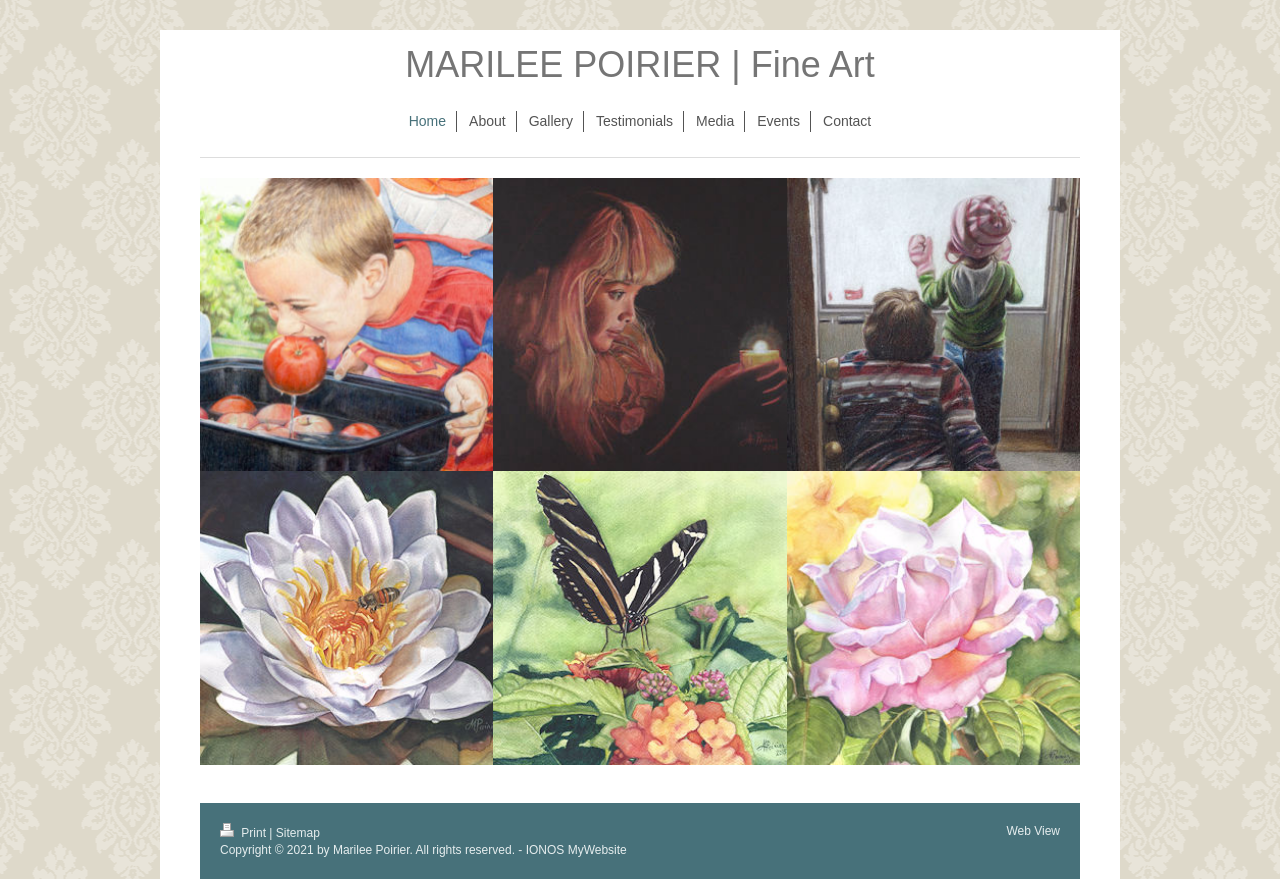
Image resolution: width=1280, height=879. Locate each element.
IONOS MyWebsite (576, 850)
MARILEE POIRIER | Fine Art (639, 64)
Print (244, 833)
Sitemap (298, 833)
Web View (1033, 831)
